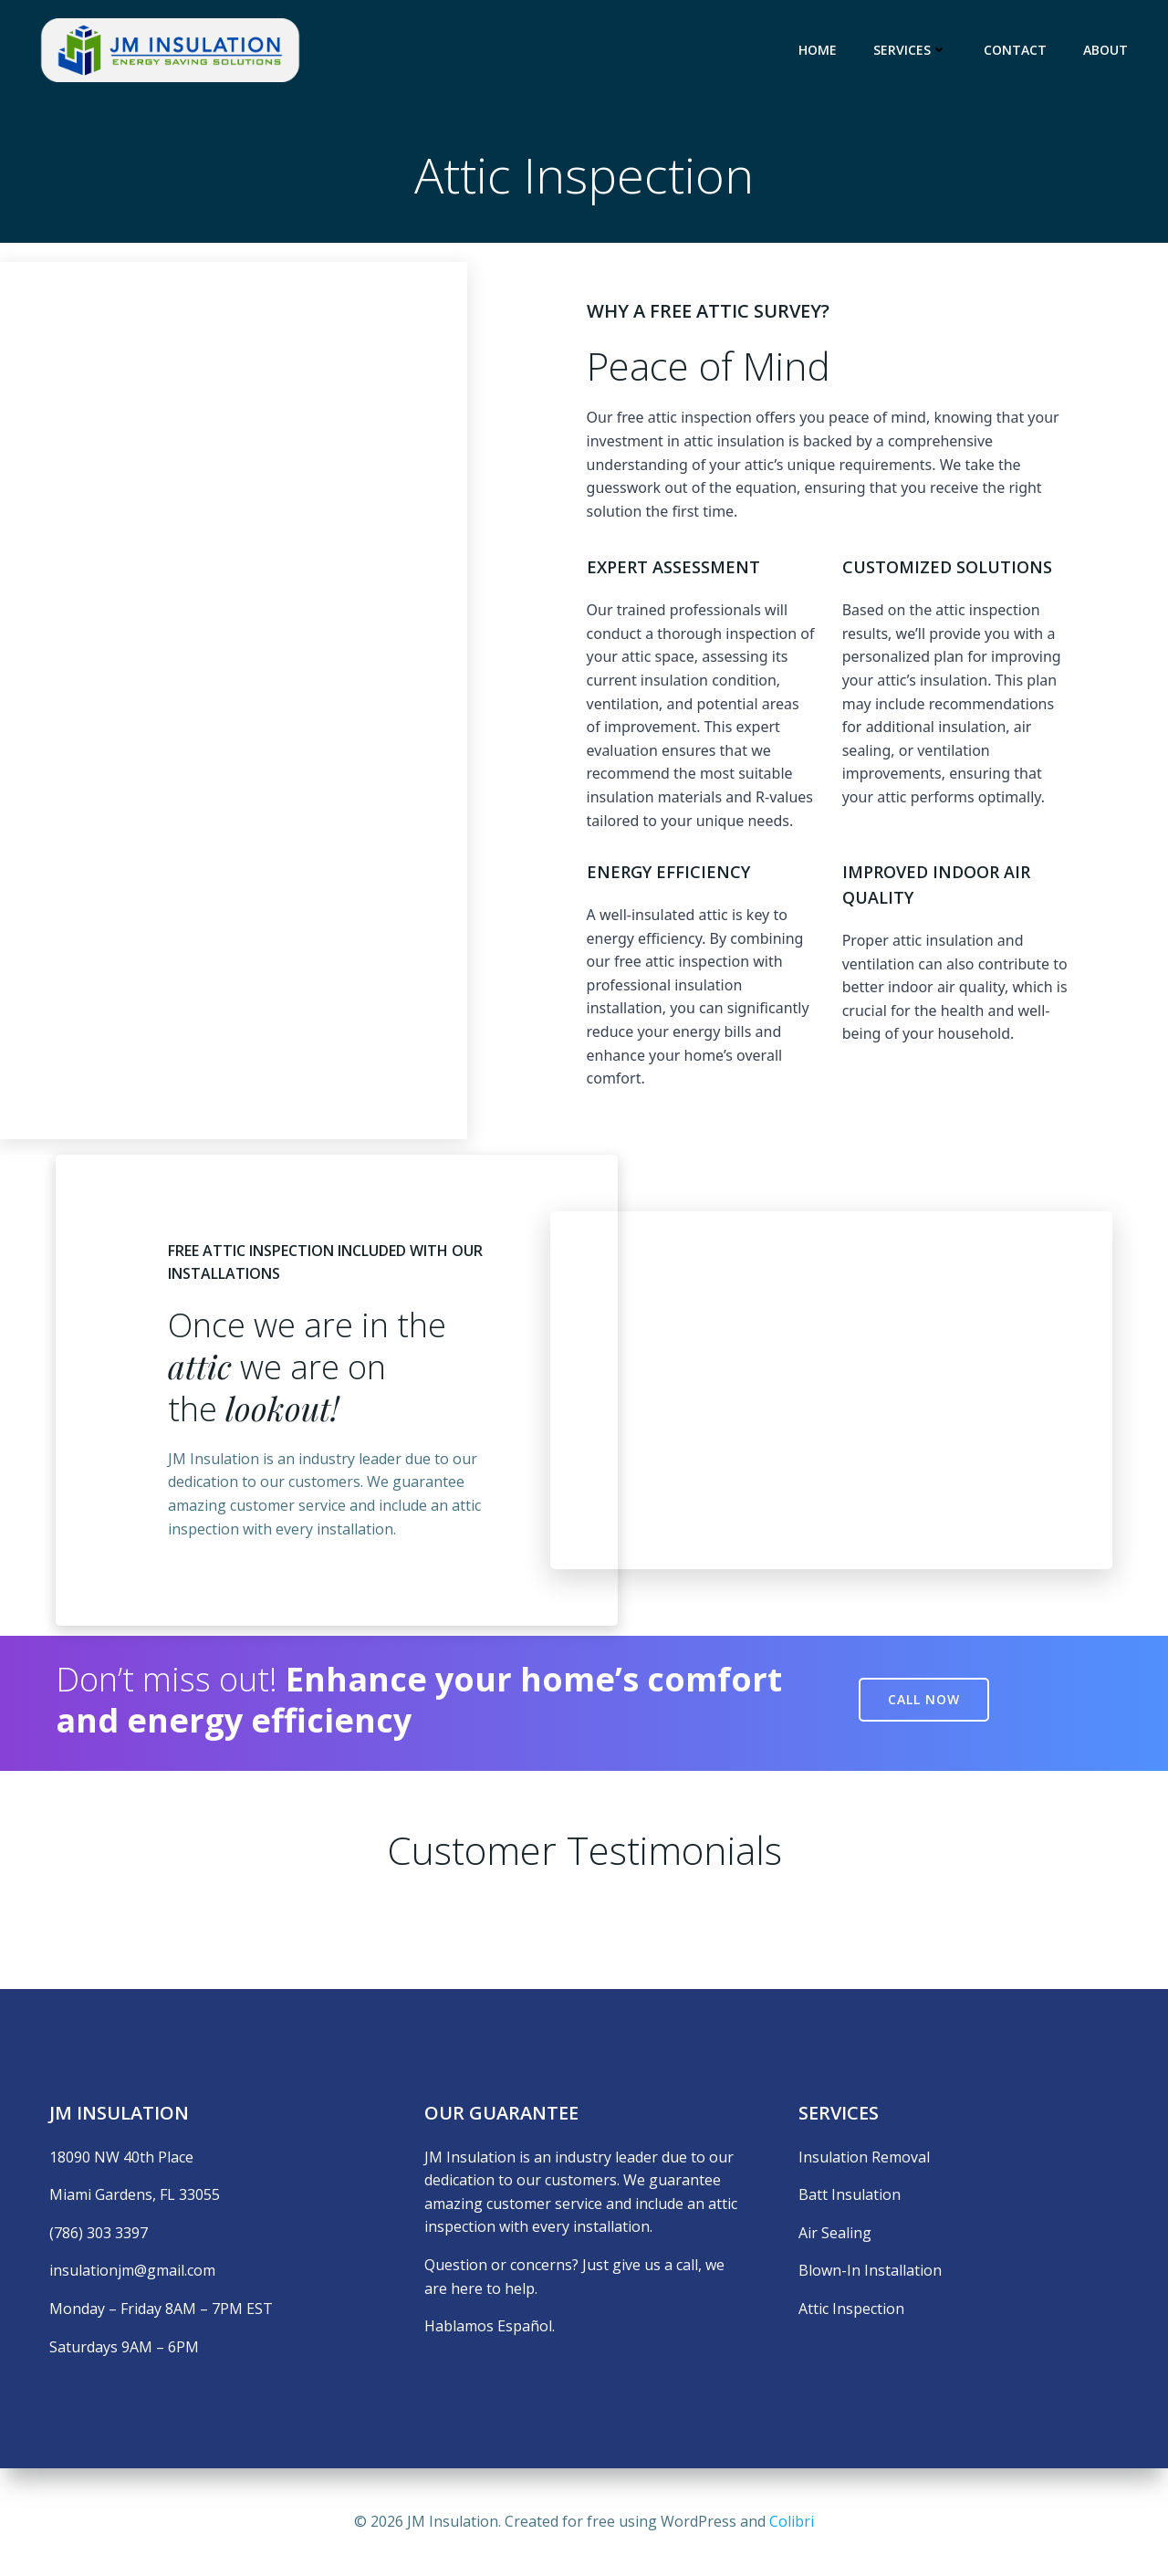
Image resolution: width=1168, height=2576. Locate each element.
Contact (1015, 49)
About (1105, 49)
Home (817, 49)
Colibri (791, 2521)
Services (910, 49)
